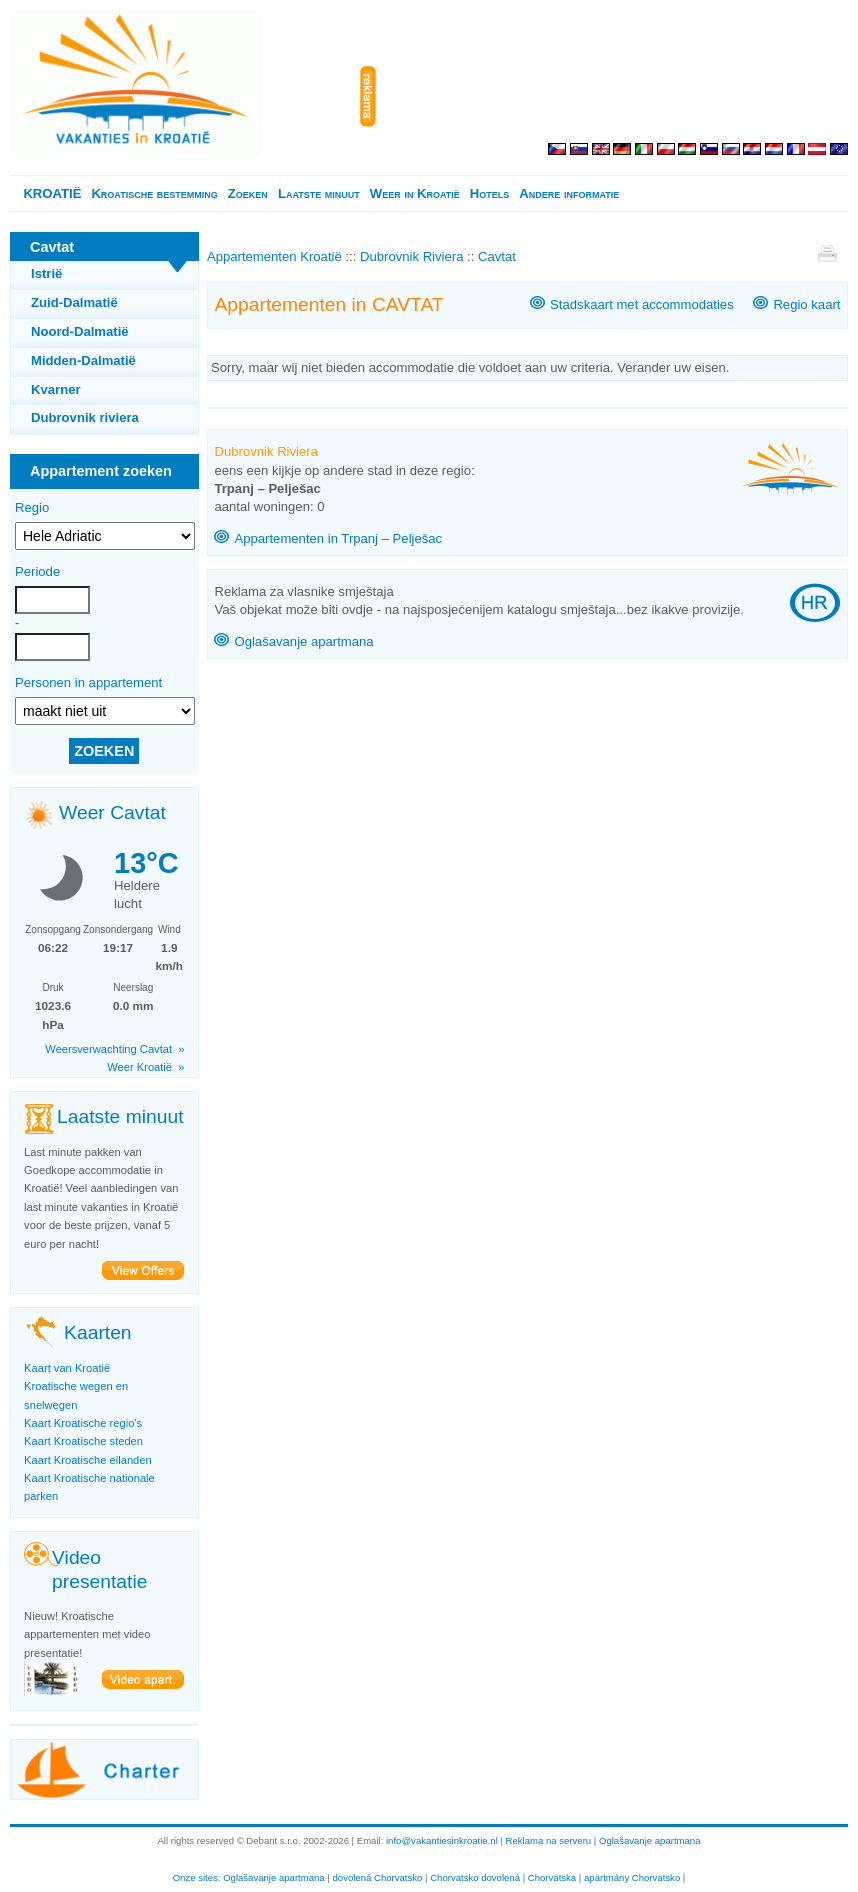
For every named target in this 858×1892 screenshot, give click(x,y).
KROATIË (52, 193)
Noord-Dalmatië (80, 331)
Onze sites (195, 1877)
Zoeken (248, 193)
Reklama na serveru (549, 1840)
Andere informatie (569, 193)
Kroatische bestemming (154, 193)
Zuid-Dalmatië (74, 302)
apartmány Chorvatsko (632, 1877)
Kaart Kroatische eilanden (88, 1460)
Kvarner (56, 389)
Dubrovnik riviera (85, 417)
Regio (32, 507)
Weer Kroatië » (145, 1067)
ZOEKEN (104, 751)
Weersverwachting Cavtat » (114, 1049)
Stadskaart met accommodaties (642, 304)
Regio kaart (806, 304)
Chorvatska (552, 1877)
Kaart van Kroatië (67, 1368)
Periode (37, 571)
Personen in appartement (88, 682)
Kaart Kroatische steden (83, 1441)
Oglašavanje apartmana (303, 641)
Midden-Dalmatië (83, 360)
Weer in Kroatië (415, 193)
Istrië (46, 273)
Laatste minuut (319, 193)
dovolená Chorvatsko (378, 1877)
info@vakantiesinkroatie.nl (442, 1840)
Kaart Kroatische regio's (83, 1423)
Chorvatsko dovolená (475, 1877)
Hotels (489, 193)
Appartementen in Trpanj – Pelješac (338, 538)
